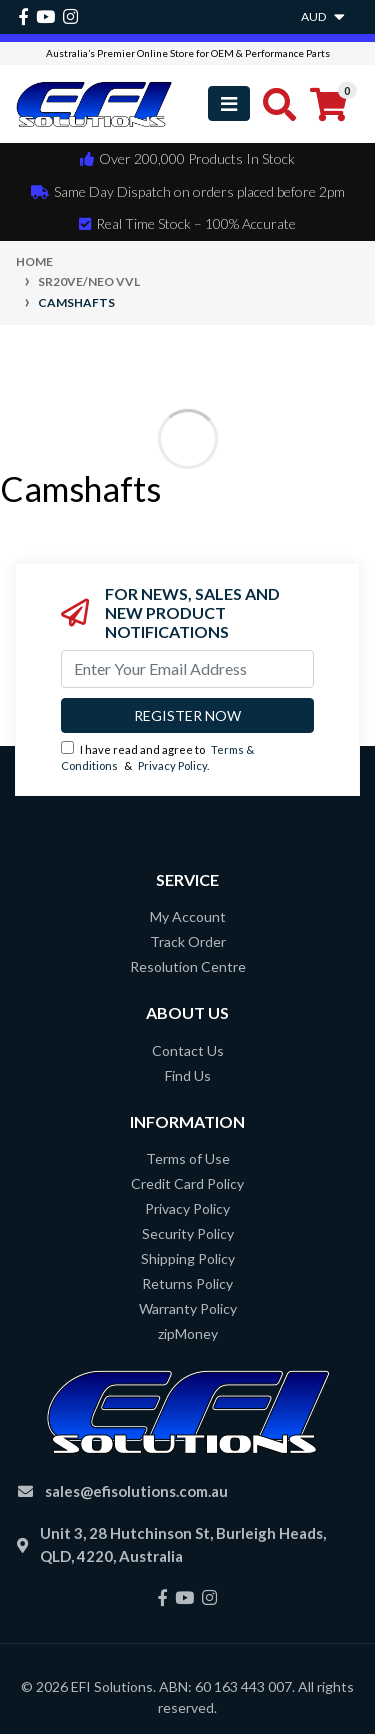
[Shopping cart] (328, 104)
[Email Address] (187, 669)
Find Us (188, 1075)
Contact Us (188, 1050)
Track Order (188, 941)
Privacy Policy (172, 765)
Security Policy (188, 1233)
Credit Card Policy (187, 1183)
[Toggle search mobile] (273, 104)
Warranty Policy (188, 1308)
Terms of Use (188, 1158)
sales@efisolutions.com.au (136, 1491)
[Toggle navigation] (229, 103)
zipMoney (188, 1333)
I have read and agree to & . (157, 757)
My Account (188, 916)
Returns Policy (187, 1283)
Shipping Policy (188, 1258)
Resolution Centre (188, 966)
